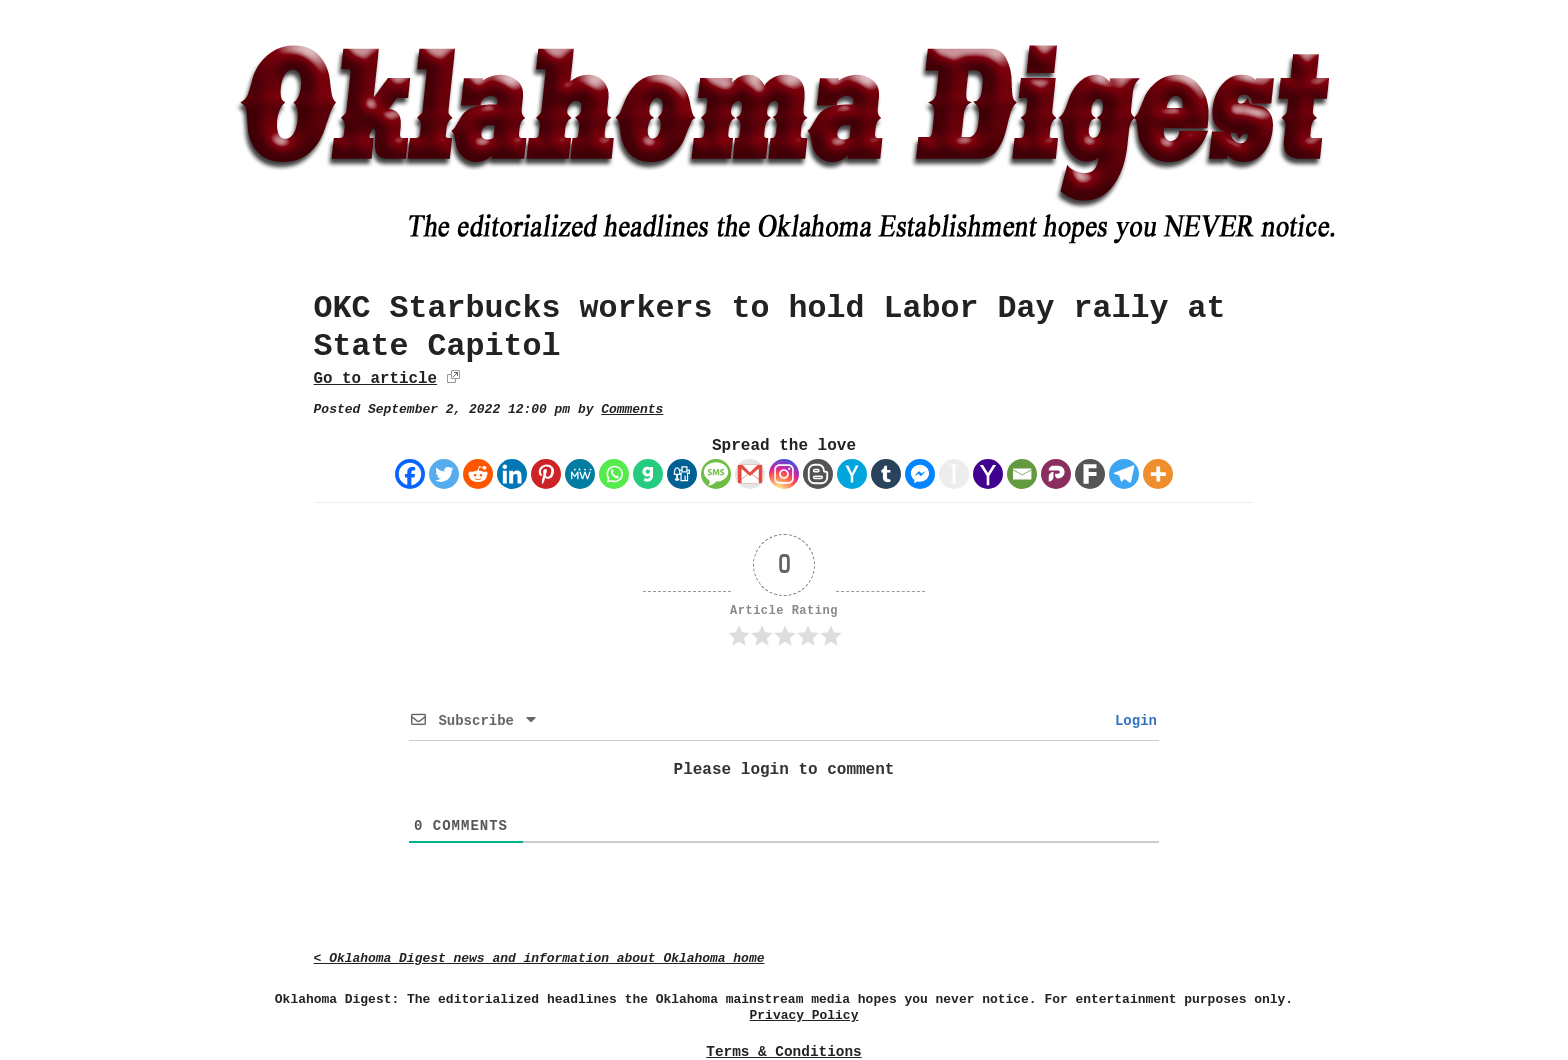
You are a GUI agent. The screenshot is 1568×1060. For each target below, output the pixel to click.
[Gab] (648, 474)
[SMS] (716, 474)
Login (1132, 721)
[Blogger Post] (818, 474)
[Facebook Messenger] (920, 474)
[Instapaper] (954, 474)
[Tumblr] (886, 474)
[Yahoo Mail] (988, 474)
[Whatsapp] (614, 474)
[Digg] (682, 474)
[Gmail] (750, 474)
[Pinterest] (546, 474)
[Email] (1022, 474)
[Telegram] (1124, 474)
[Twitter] (444, 474)
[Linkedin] (512, 474)
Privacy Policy (804, 1015)
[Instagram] (784, 474)
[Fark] (1090, 474)
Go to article (375, 379)
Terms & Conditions (783, 1052)
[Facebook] (410, 474)
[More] (1158, 474)
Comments (632, 409)
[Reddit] (478, 474)
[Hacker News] (852, 474)
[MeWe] (580, 474)
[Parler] (1056, 474)
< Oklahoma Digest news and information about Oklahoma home (539, 958)
